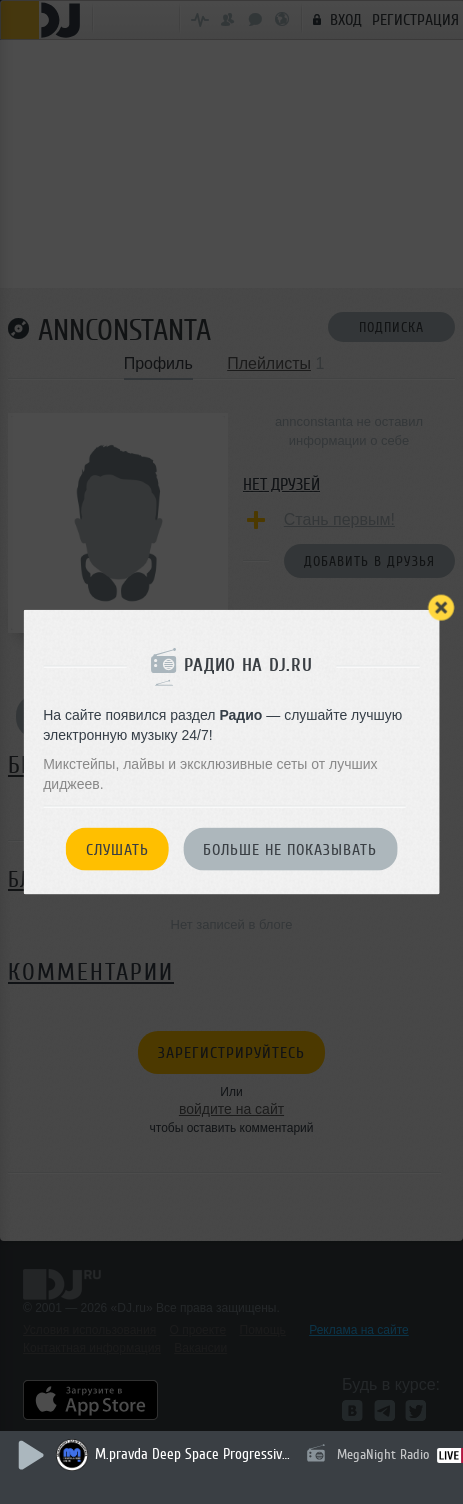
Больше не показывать (290, 850)
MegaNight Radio (383, 1454)
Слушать (117, 850)
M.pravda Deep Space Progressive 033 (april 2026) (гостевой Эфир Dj (195, 1454)
